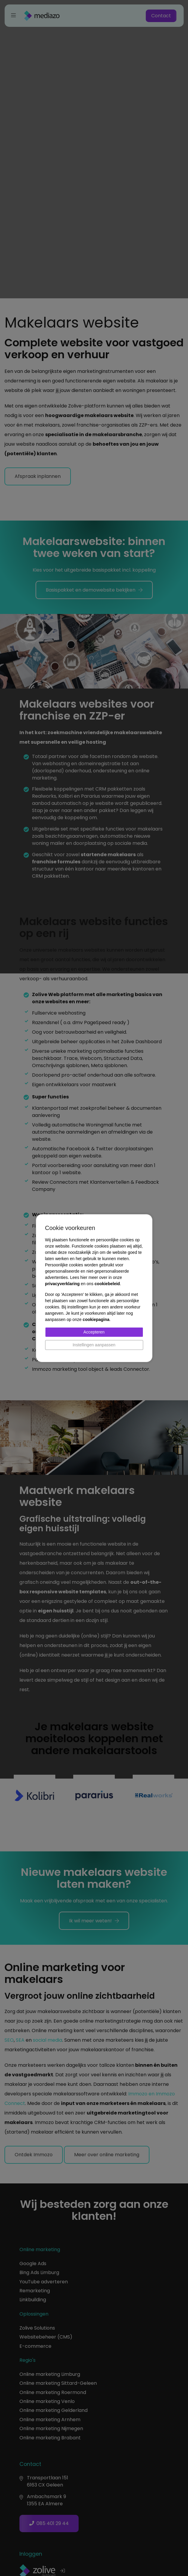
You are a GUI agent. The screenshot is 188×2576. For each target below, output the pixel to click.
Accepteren (94, 1332)
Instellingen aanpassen (94, 1344)
